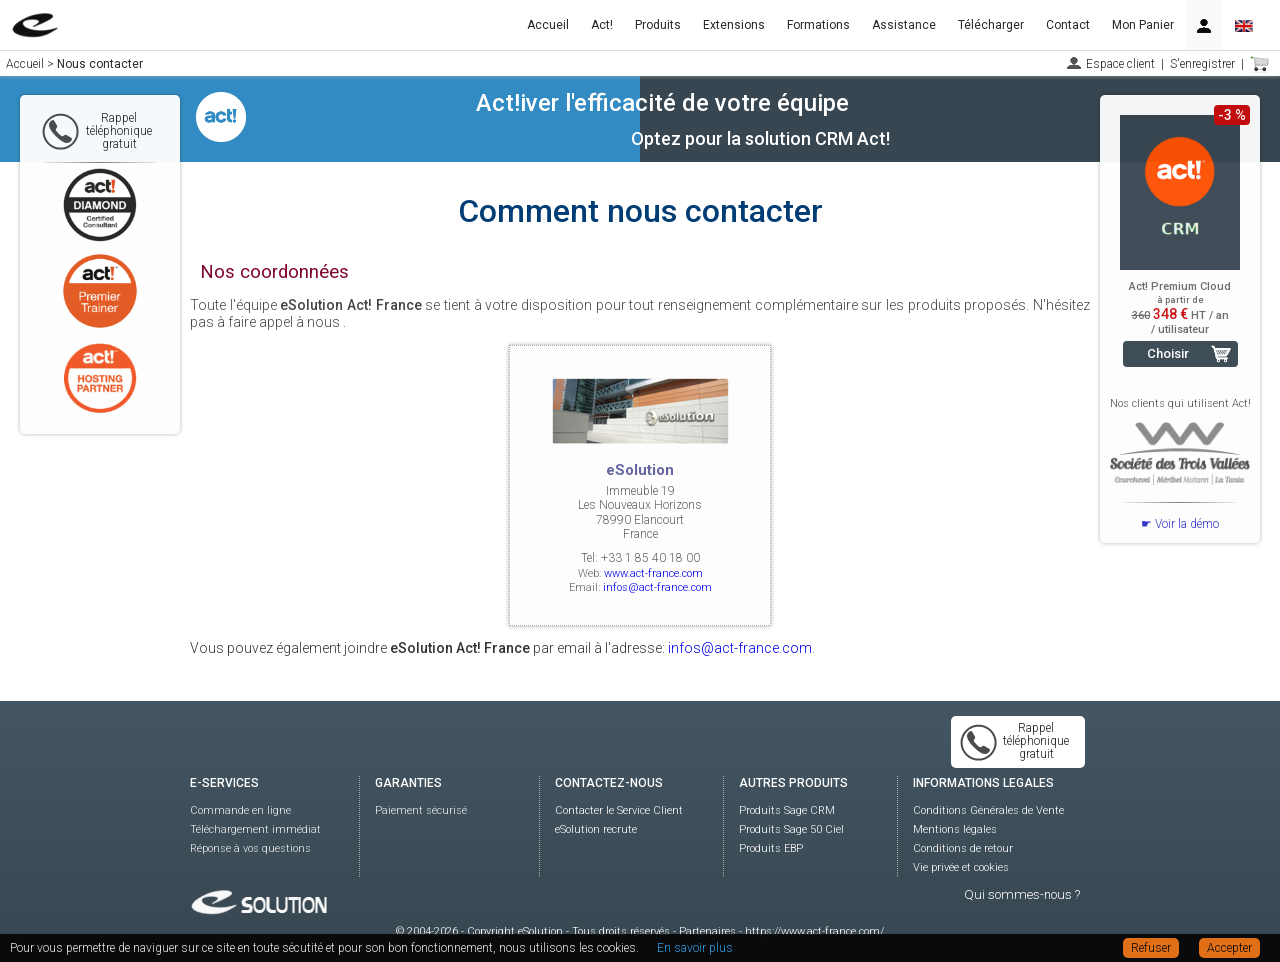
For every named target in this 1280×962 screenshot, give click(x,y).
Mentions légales (955, 829)
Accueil (548, 25)
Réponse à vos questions (250, 848)
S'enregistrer (1202, 64)
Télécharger (991, 25)
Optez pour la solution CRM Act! (760, 138)
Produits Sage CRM (787, 810)
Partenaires (707, 931)
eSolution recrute (596, 829)
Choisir (1168, 353)
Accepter (1229, 948)
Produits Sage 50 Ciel (791, 829)
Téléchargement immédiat (255, 829)
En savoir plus (695, 948)
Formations (818, 25)
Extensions (734, 25)
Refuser (1151, 948)
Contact (1068, 25)
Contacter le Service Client (619, 810)
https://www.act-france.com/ (814, 931)
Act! (602, 25)
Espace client (1120, 64)
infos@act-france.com (657, 587)
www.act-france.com (653, 573)
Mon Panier (1143, 25)
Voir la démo (1187, 524)
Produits (658, 25)
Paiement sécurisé (421, 810)
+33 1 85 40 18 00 (650, 558)
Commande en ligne (240, 810)
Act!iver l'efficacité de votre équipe (662, 103)
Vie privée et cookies (961, 867)
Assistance (904, 25)
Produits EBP (771, 848)
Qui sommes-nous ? (1022, 894)
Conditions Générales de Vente (988, 810)
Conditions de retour (963, 848)
